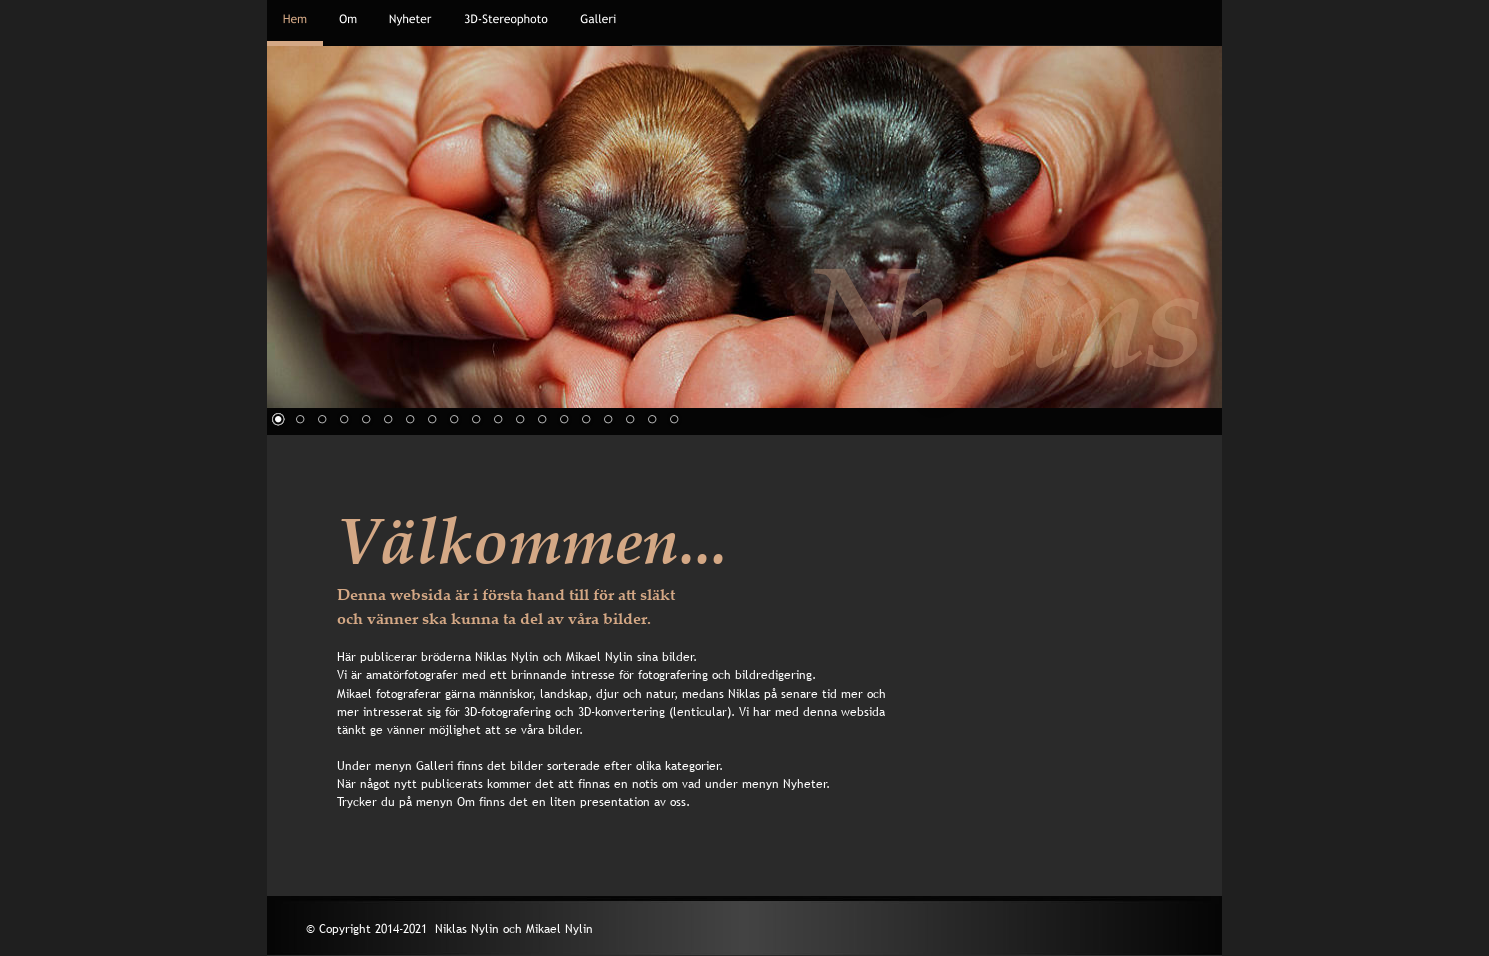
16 (608, 419)
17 (630, 419)
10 (476, 419)
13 (542, 419)
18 (652, 419)
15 (586, 419)
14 (564, 419)
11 (498, 419)
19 (674, 419)
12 (520, 419)
